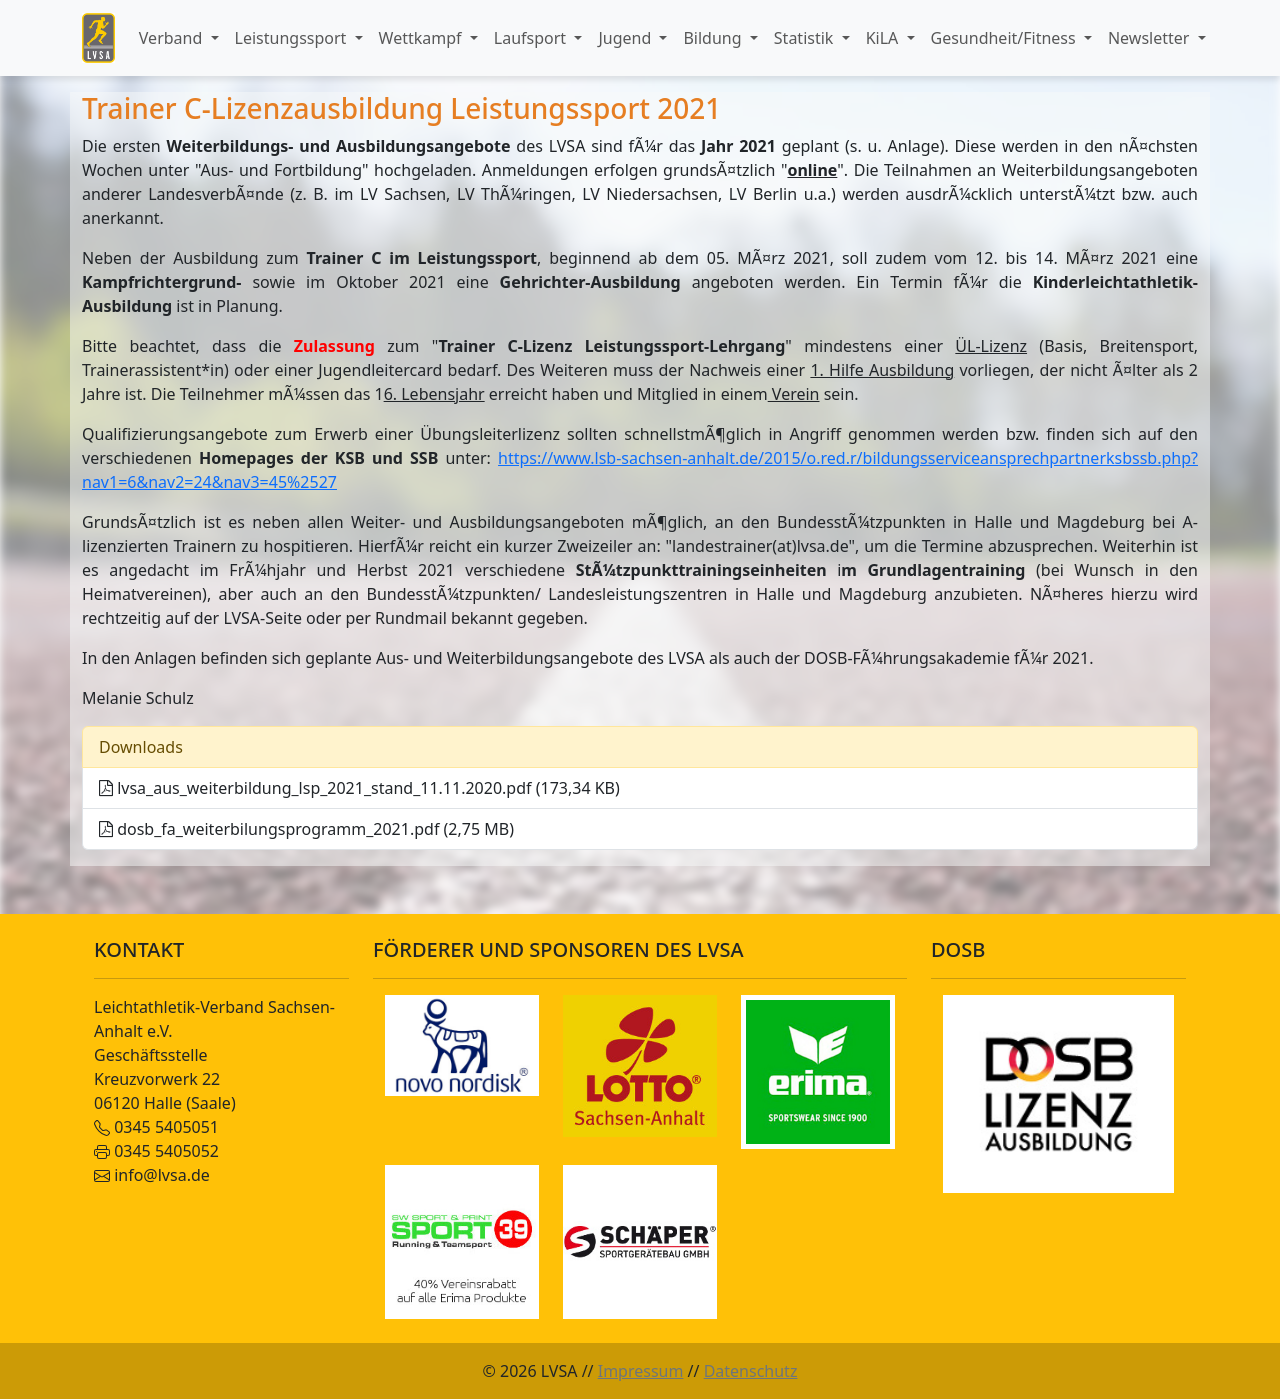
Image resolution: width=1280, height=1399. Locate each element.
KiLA (884, 38)
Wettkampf (422, 38)
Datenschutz (751, 1371)
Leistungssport (293, 38)
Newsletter (1151, 38)
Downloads (141, 747)
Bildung (714, 38)
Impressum (641, 1371)
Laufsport (532, 38)
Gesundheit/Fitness (1005, 38)
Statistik (806, 38)
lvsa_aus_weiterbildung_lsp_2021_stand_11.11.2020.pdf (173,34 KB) (359, 788)
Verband (173, 38)
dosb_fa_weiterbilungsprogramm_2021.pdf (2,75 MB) (306, 829)
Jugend (626, 38)
